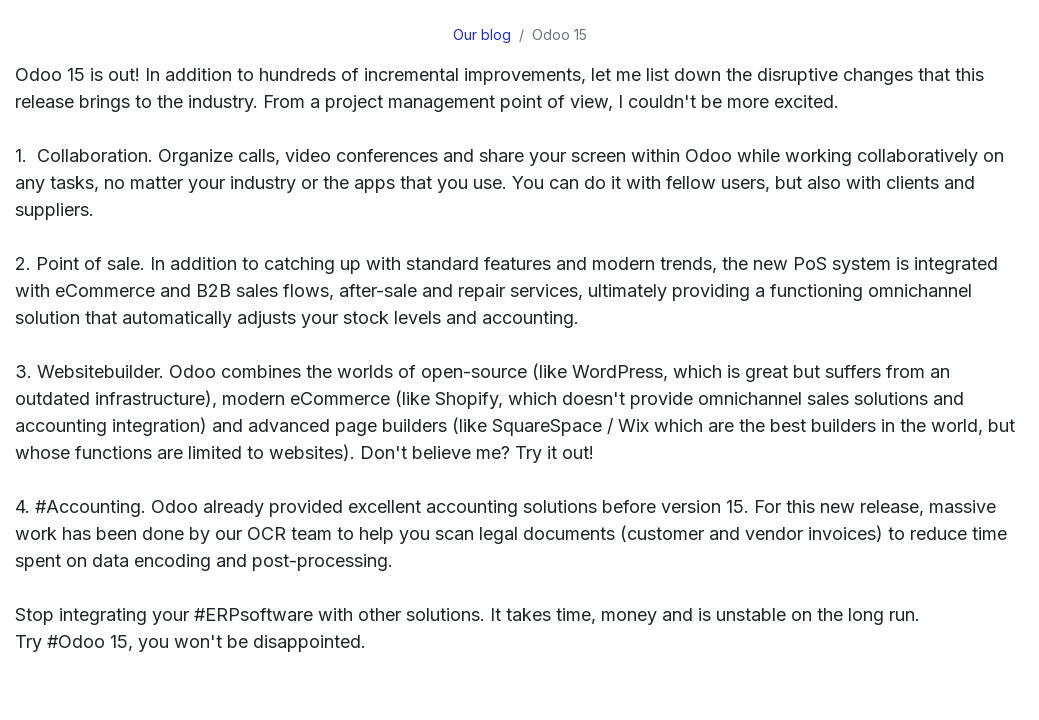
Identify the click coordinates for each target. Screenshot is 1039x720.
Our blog (482, 34)
